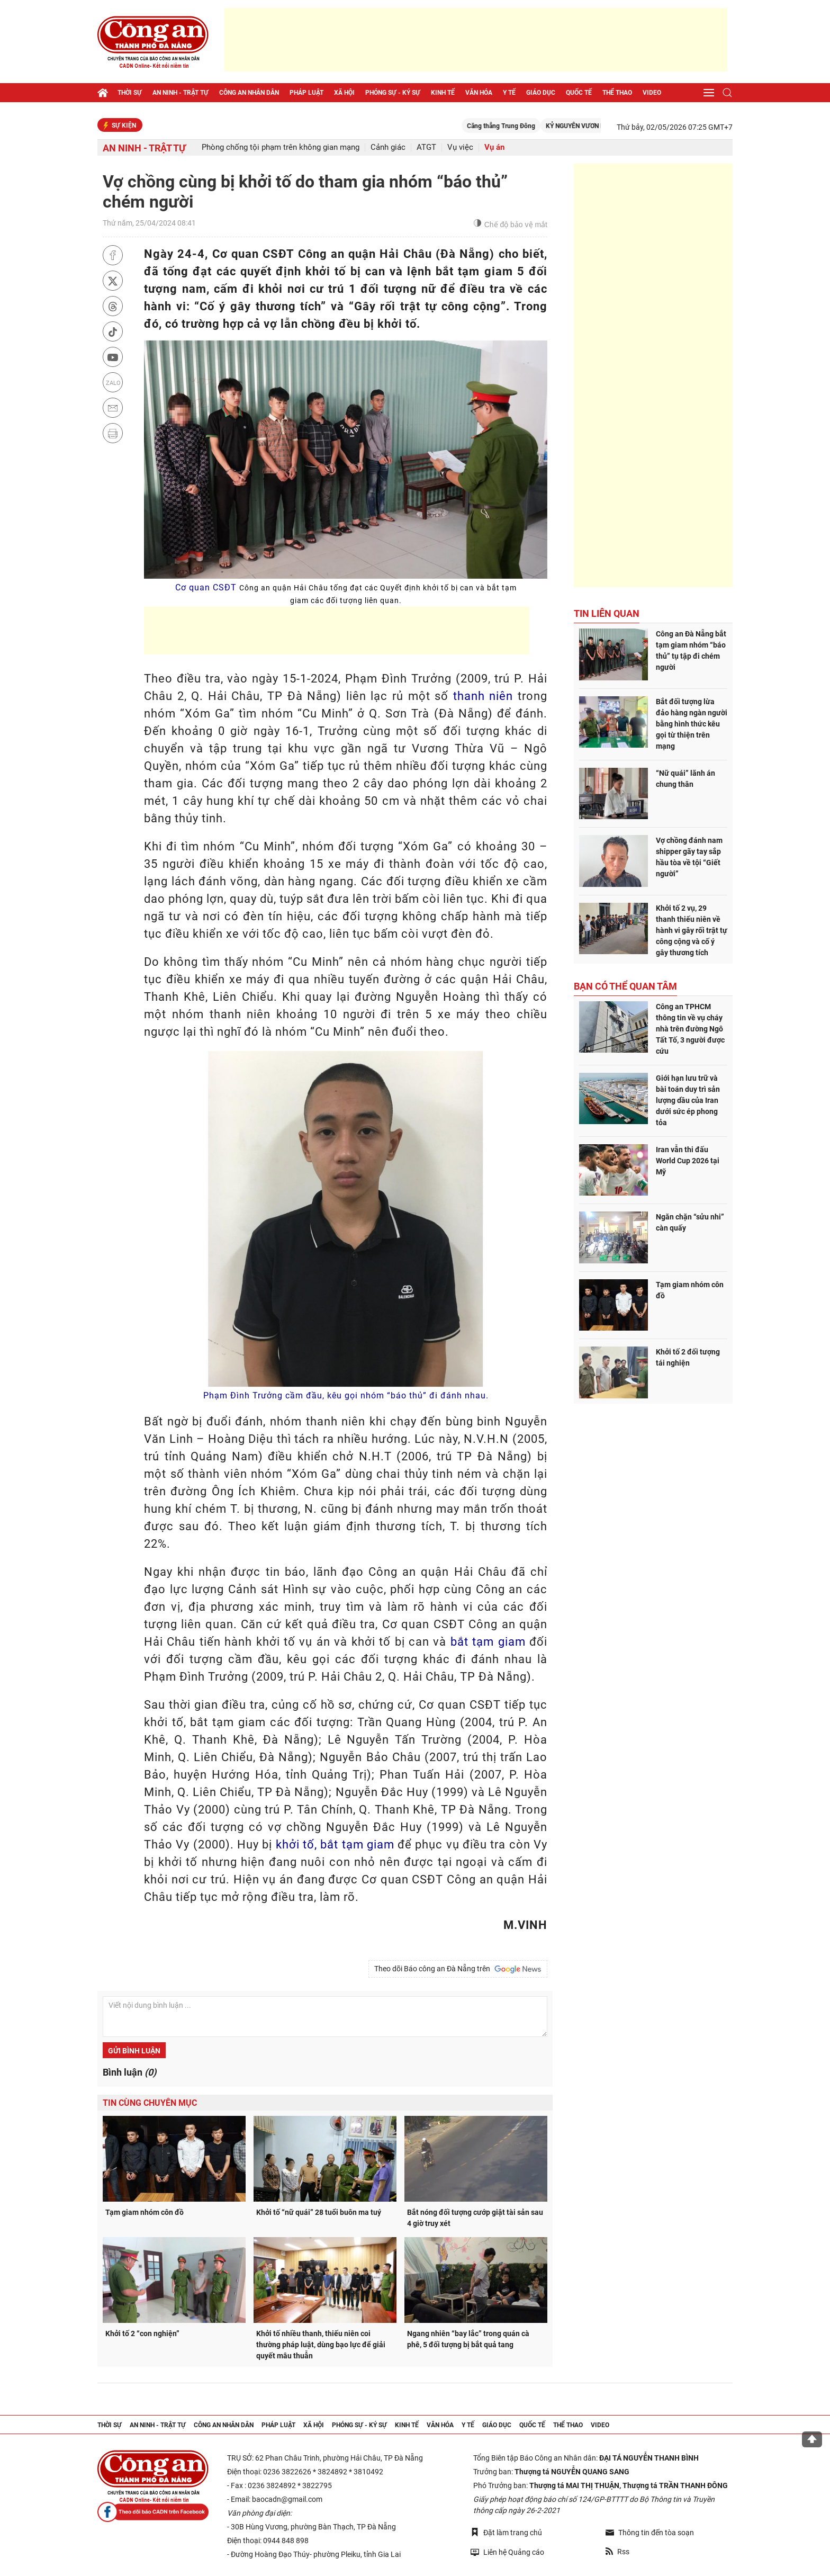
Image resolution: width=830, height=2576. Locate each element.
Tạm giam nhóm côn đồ (144, 2212)
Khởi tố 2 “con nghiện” (142, 2333)
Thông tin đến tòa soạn (650, 2532)
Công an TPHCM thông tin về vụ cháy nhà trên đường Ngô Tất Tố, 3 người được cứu (690, 1028)
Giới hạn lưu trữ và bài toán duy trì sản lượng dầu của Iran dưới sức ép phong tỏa (688, 1100)
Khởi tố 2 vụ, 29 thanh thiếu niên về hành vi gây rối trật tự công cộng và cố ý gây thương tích (691, 930)
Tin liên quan (606, 613)
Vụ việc (460, 147)
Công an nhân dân (249, 92)
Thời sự (130, 92)
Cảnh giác (388, 147)
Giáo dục (540, 92)
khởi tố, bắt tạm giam (335, 1844)
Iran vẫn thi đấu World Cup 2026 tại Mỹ (687, 1160)
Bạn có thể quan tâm (625, 986)
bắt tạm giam (488, 1641)
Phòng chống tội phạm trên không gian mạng (280, 147)
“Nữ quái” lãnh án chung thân (685, 778)
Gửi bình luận (134, 2051)
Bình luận (129, 2072)
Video (652, 92)
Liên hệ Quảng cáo (507, 2551)
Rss (617, 2551)
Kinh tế (443, 92)
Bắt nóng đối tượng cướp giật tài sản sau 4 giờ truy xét (475, 2218)
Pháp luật (306, 92)
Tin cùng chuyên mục (150, 2103)
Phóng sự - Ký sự (392, 92)
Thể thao (617, 92)
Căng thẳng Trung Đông (533, 126)
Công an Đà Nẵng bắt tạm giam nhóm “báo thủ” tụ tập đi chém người (691, 650)
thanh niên (483, 696)
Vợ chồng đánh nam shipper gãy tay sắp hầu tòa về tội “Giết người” (689, 857)
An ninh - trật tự (180, 92)
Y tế (509, 92)
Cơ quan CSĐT (346, 593)
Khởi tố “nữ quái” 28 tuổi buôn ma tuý (318, 2212)
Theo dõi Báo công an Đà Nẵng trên (458, 1969)
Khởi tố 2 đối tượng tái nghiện (688, 1357)
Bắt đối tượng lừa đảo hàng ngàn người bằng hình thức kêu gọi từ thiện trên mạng (691, 723)
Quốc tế (579, 92)
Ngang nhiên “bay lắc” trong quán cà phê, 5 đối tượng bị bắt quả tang (468, 2339)
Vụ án (494, 147)
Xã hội (344, 92)
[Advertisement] (475, 39)
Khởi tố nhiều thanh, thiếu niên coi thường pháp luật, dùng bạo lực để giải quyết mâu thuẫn (320, 2344)
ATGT (426, 147)
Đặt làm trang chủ (506, 2532)
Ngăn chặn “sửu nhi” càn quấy (690, 1222)
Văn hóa (478, 92)
